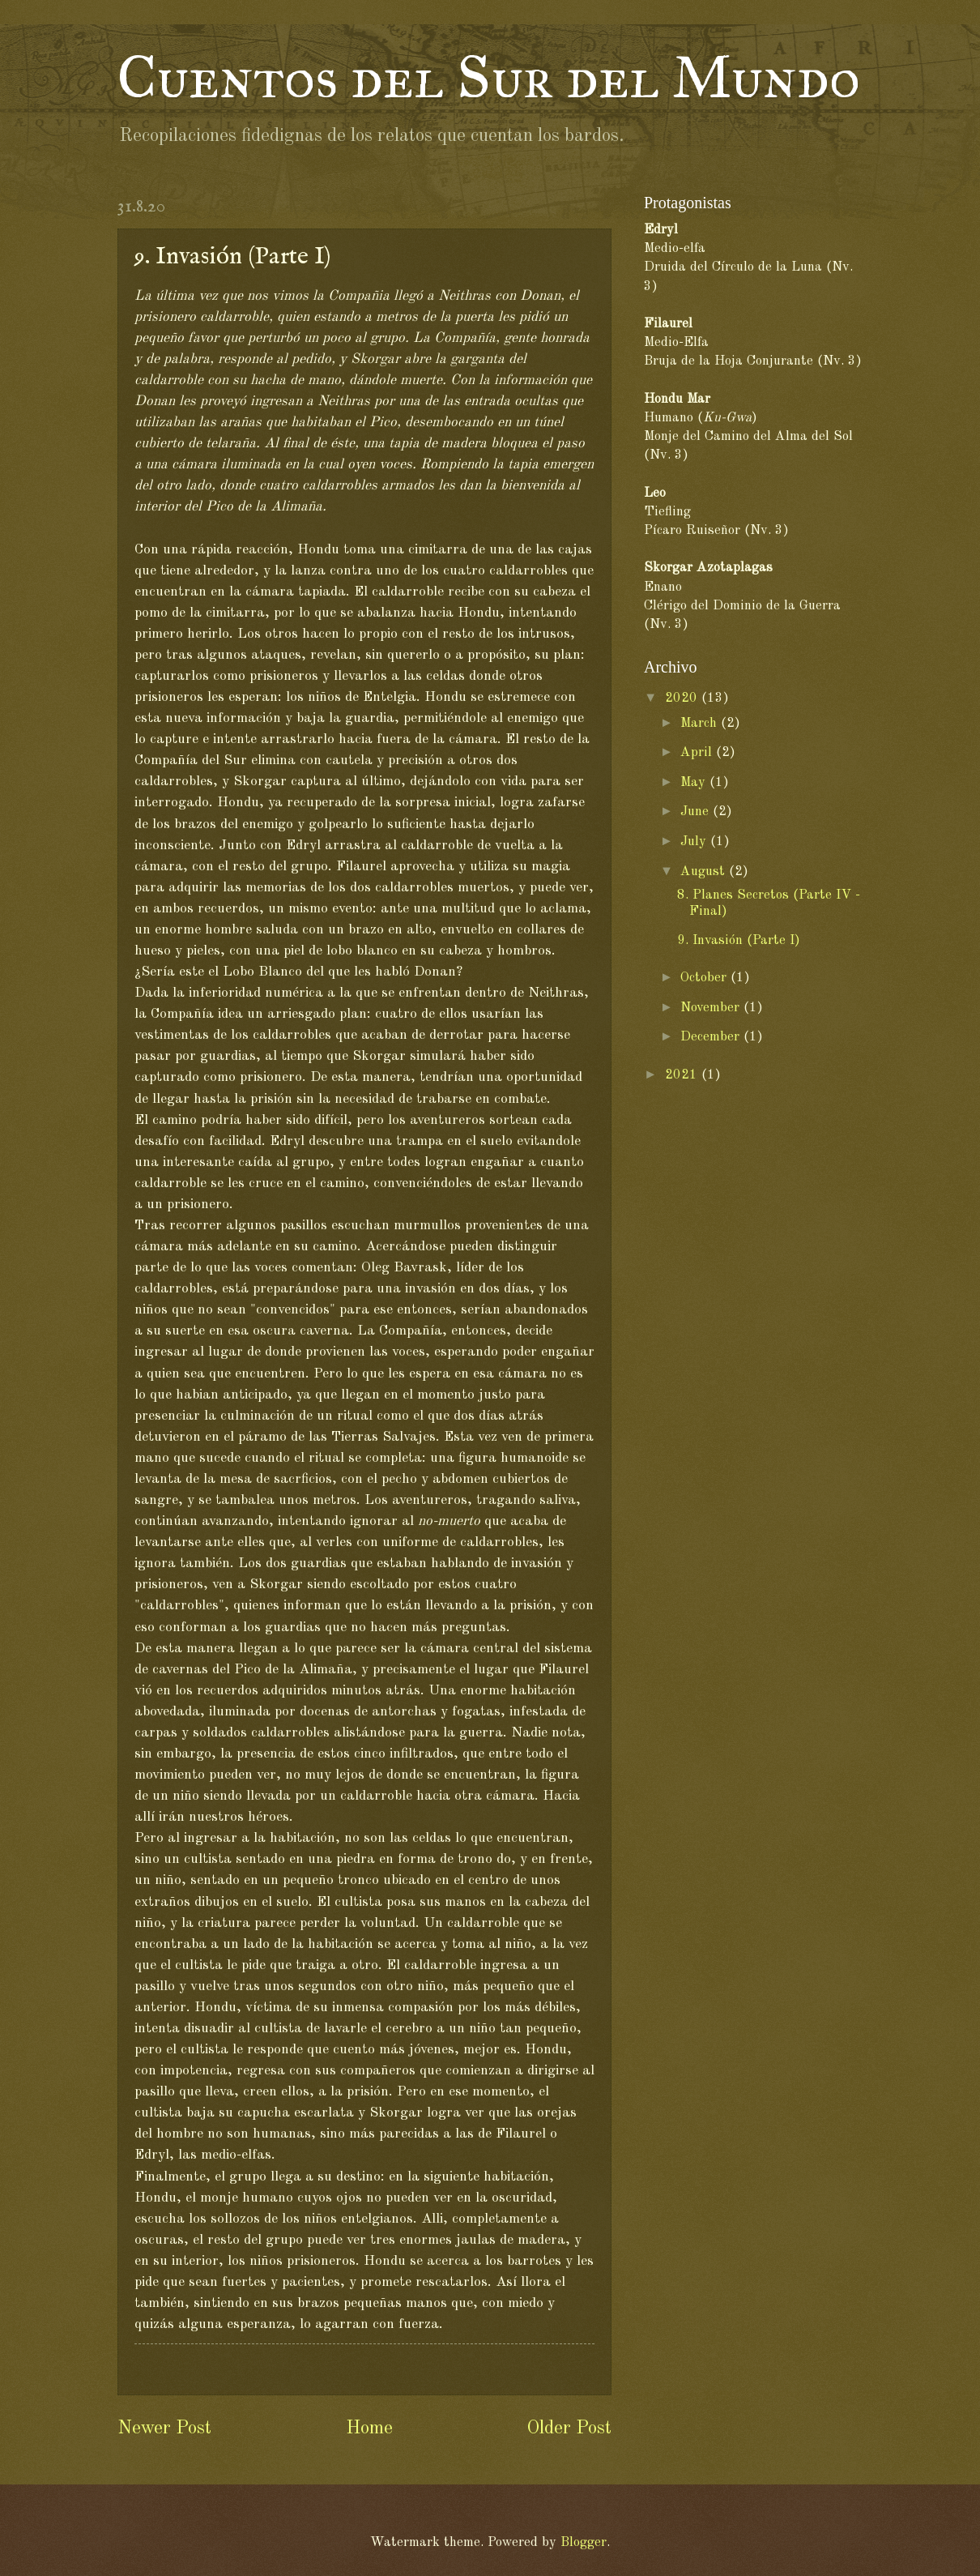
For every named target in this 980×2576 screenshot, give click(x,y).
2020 (683, 698)
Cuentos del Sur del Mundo (488, 77)
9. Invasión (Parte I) (738, 940)
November (712, 1008)
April (698, 752)
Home (369, 2428)
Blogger (583, 2542)
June (696, 811)
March (700, 723)
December (712, 1037)
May (694, 782)
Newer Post (164, 2428)
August (704, 871)
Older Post (568, 2428)
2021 (683, 1075)
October (705, 978)
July (695, 841)
